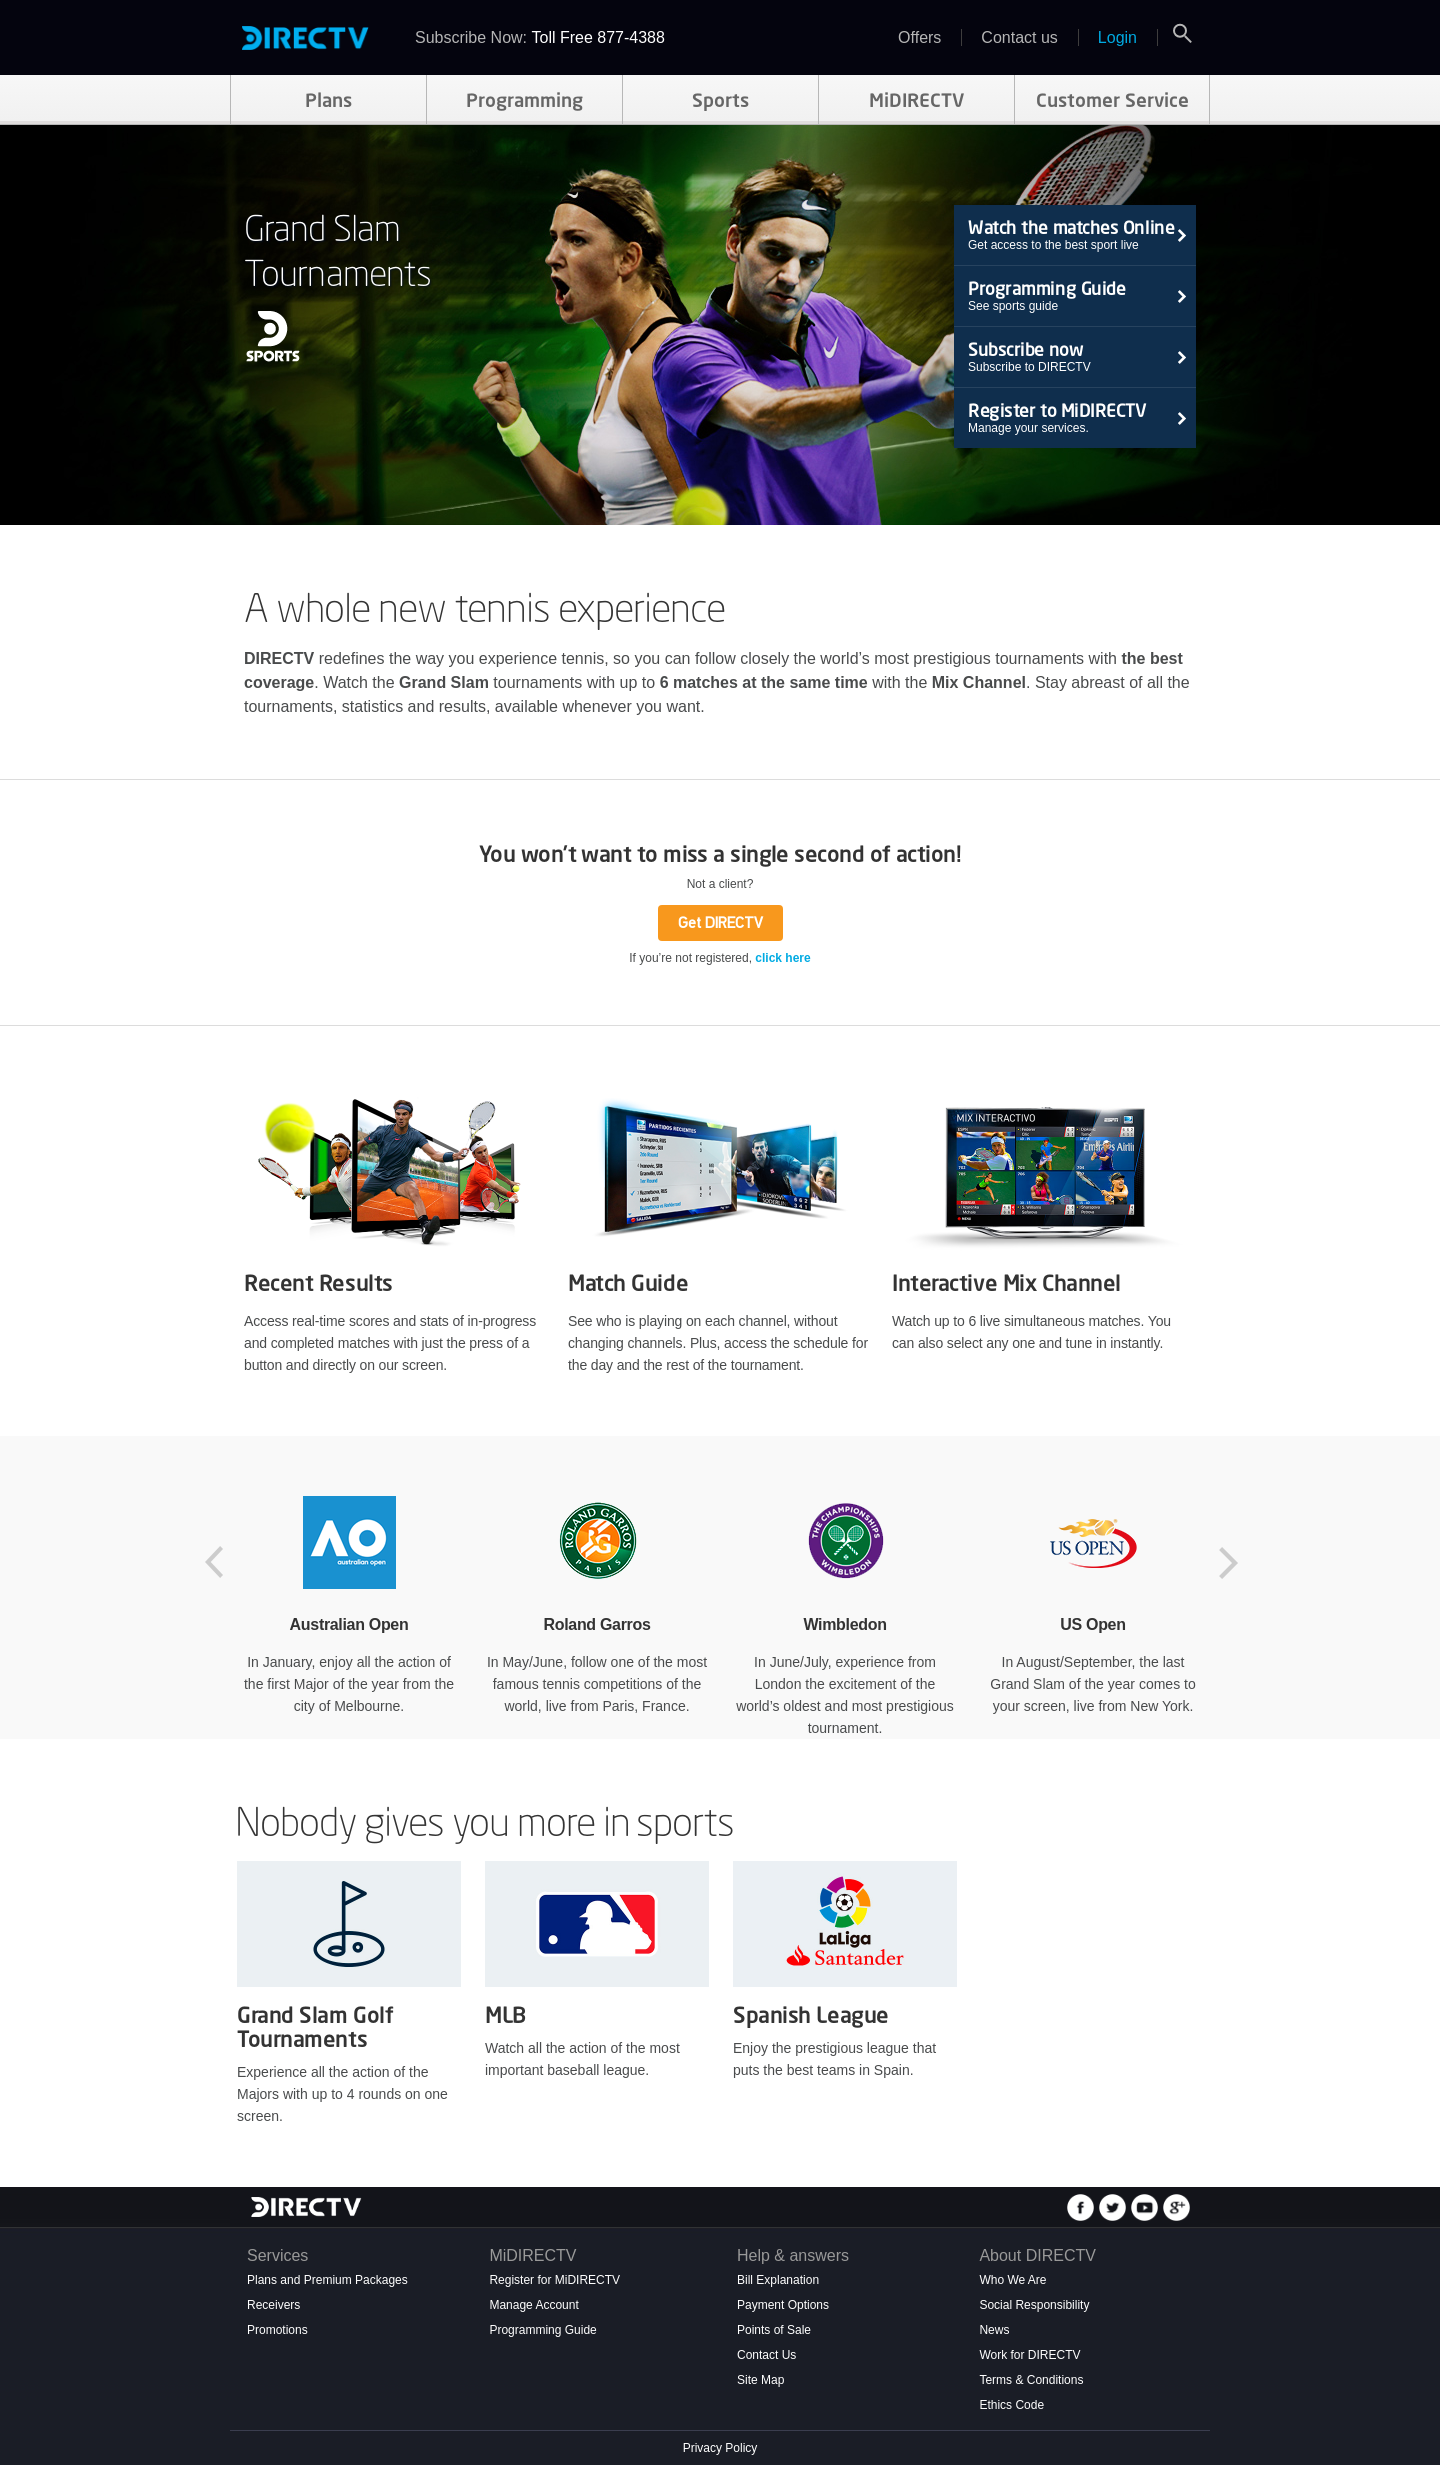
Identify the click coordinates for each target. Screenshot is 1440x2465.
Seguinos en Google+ (1179, 2207)
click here (782, 958)
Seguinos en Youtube (1147, 2207)
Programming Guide (542, 2330)
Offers (919, 37)
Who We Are (1012, 2280)
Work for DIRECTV (1029, 2355)
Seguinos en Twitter (1115, 2207)
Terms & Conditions (1031, 2380)
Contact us (1019, 37)
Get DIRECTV (720, 922)
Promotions (277, 2330)
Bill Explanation (778, 2280)
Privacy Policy (720, 2448)
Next (1230, 1563)
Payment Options (783, 2305)
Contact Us (766, 2355)
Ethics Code (1011, 2405)
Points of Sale (774, 2330)
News (994, 2330)
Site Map (760, 2380)
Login (1117, 37)
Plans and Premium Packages (327, 2280)
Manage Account (533, 2305)
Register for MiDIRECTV (554, 2280)
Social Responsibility (1034, 2305)
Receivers (273, 2305)
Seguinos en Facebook (1083, 2207)
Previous (220, 1563)
